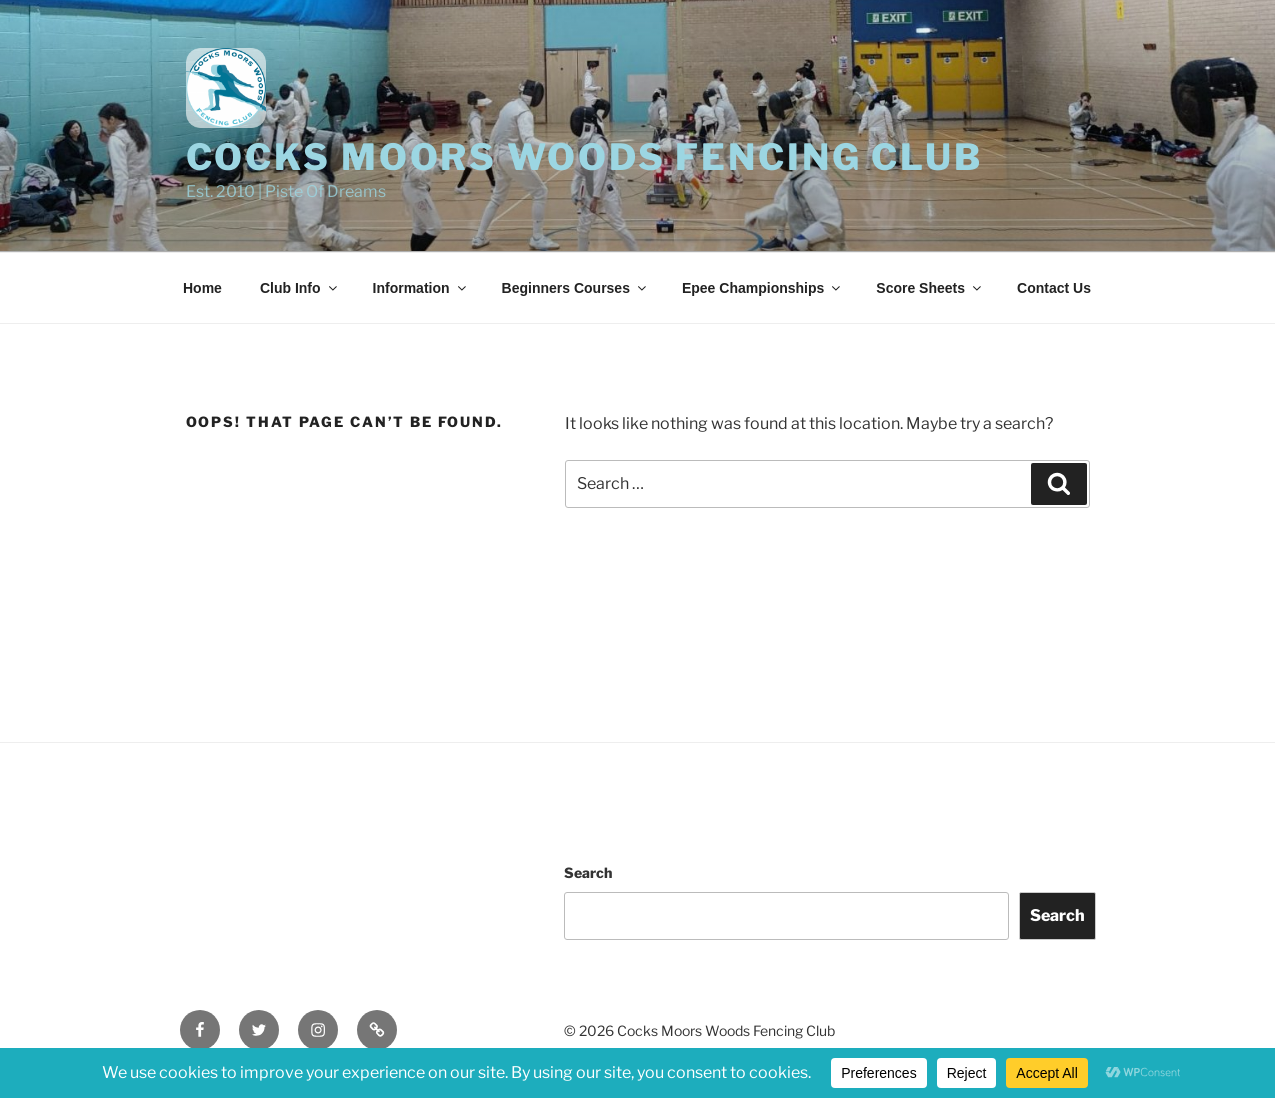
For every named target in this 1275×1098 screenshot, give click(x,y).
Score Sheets (930, 288)
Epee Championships (762, 288)
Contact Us (1054, 288)
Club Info (300, 288)
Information (421, 288)
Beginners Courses (575, 288)
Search (588, 872)
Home (202, 288)
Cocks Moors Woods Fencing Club (584, 157)
